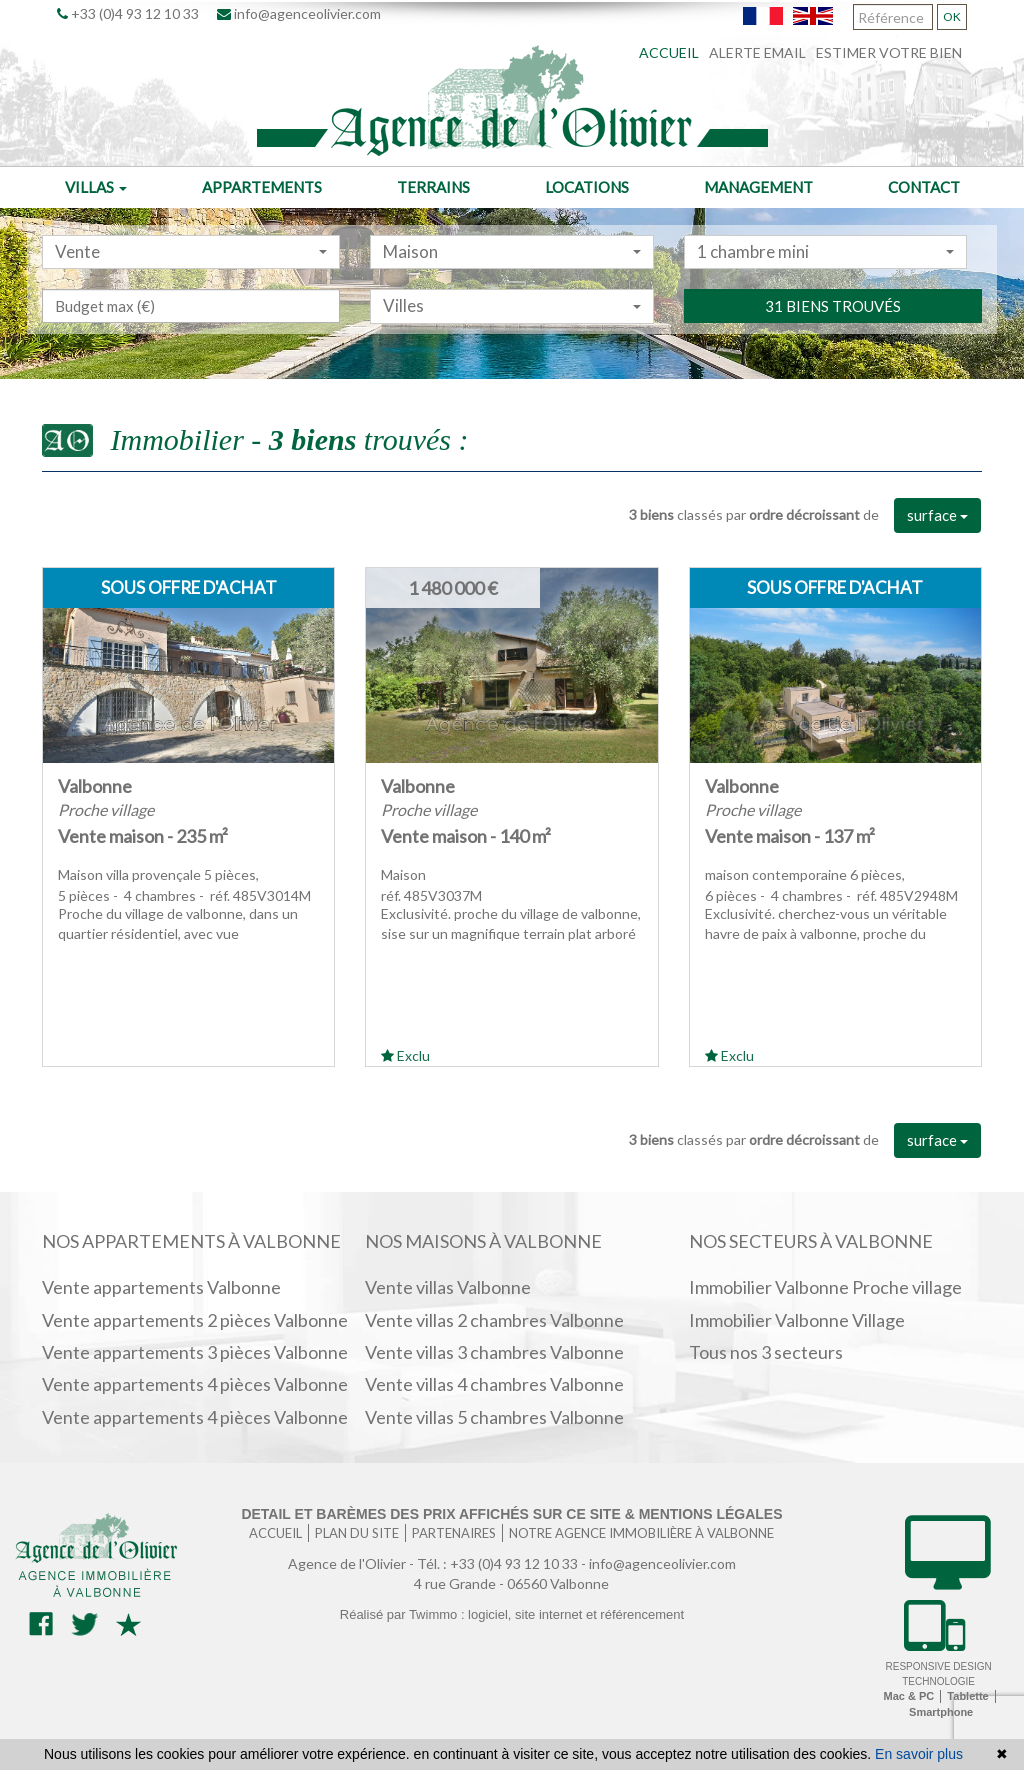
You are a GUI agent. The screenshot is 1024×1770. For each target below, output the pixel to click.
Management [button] (758, 187)
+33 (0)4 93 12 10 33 (128, 13)
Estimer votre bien (889, 52)
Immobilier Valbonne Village (797, 1320)
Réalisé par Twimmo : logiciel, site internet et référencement (512, 1614)
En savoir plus (919, 1754)
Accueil (669, 52)
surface (937, 515)
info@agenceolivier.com (299, 13)
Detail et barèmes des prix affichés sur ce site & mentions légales (511, 1514)
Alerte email (757, 52)
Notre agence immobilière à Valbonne (641, 1533)
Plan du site (357, 1533)
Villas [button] (96, 187)
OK (952, 16)
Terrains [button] (433, 187)
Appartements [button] (262, 187)
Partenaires (454, 1533)
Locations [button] (587, 187)
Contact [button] (924, 187)
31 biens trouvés (833, 348)
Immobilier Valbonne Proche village (825, 1287)
